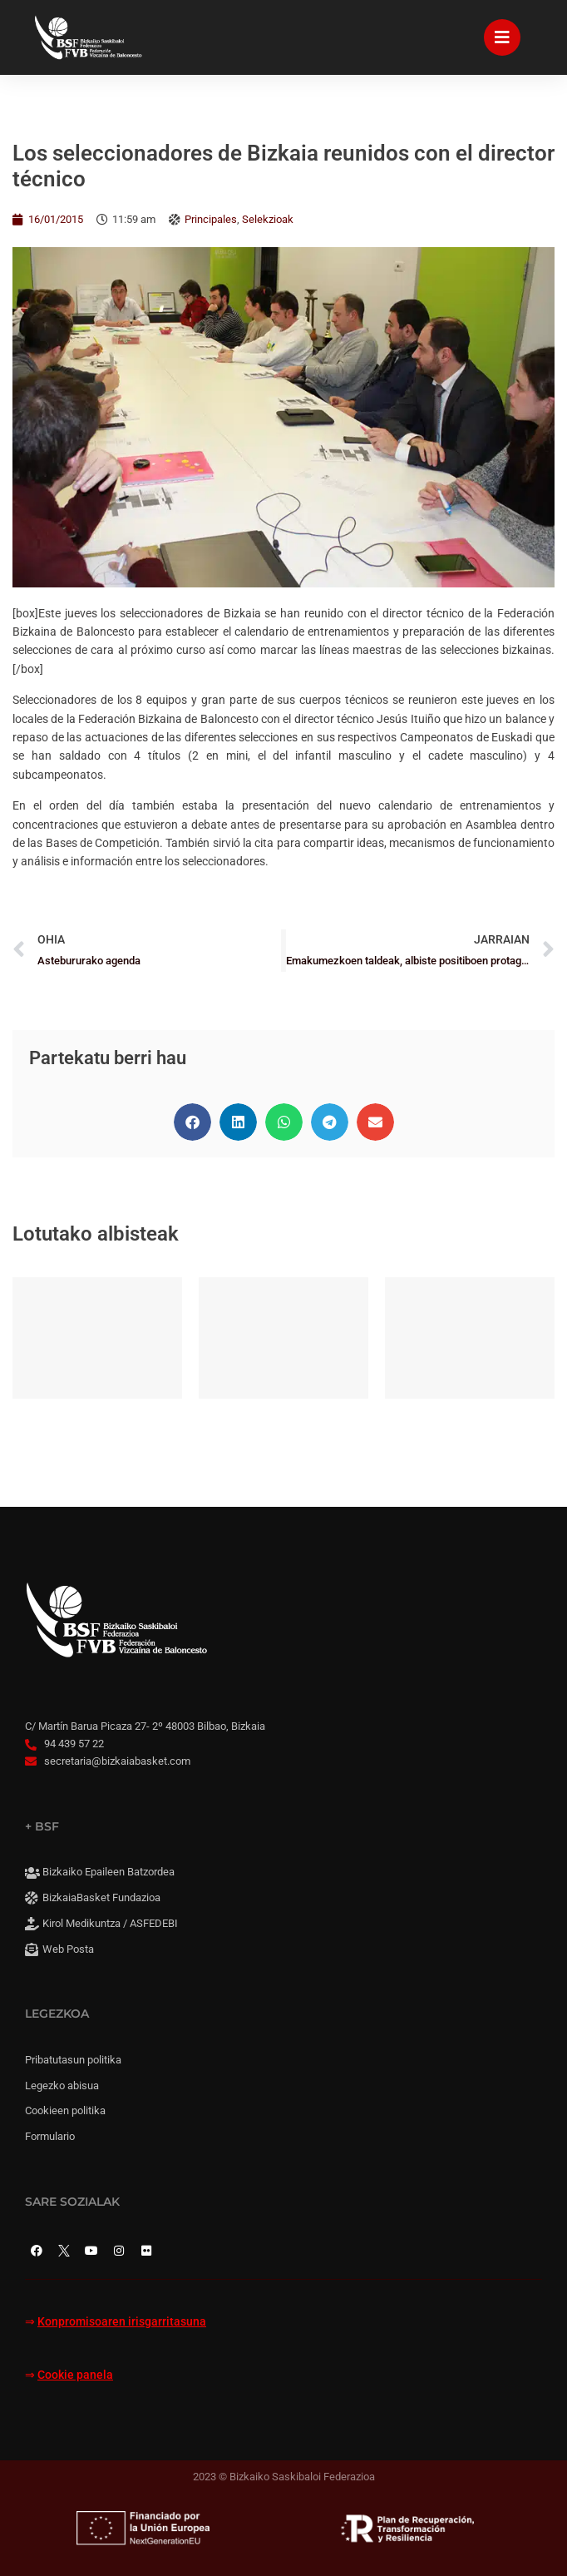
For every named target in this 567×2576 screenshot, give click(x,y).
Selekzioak (267, 219)
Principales (211, 219)
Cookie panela (75, 2375)
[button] (192, 1122)
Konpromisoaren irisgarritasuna (121, 2322)
